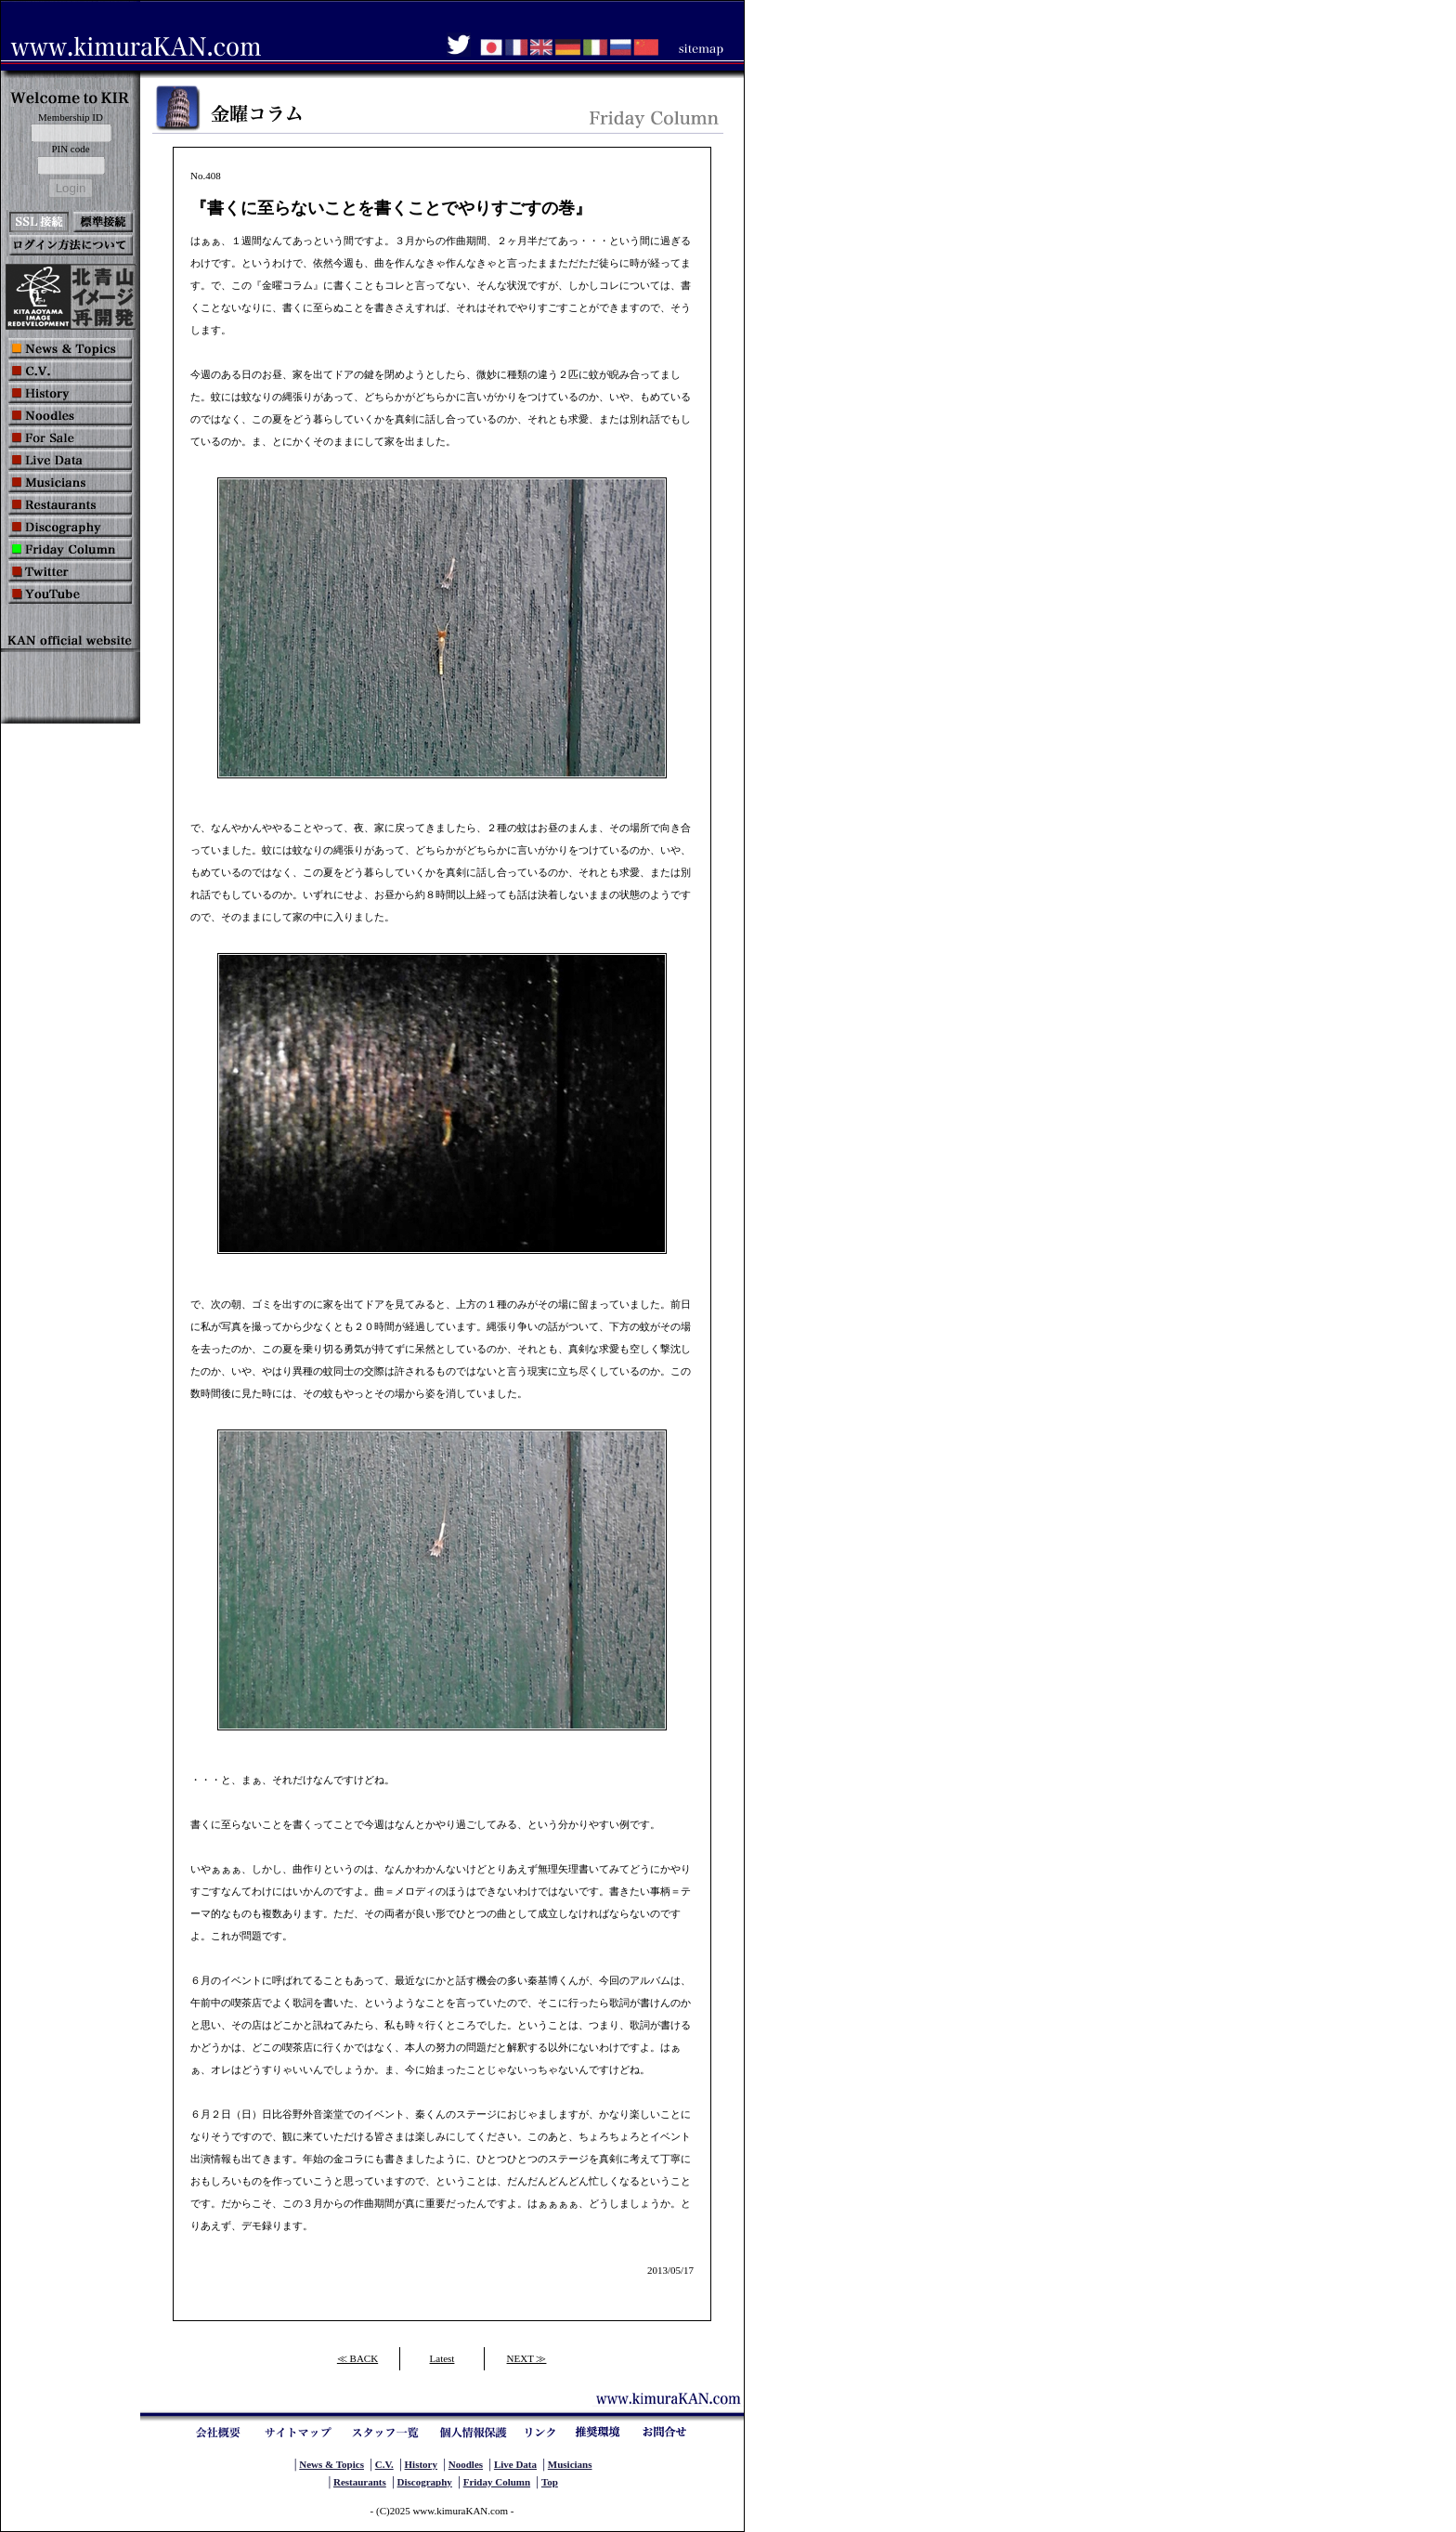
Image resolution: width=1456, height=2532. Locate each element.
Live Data (515, 2464)
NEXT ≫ (527, 2358)
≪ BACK (357, 2358)
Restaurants (359, 2481)
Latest (442, 2358)
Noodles (465, 2464)
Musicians (570, 2464)
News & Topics (331, 2464)
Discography (424, 2481)
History (421, 2464)
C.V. (384, 2464)
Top (549, 2481)
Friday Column (496, 2481)
